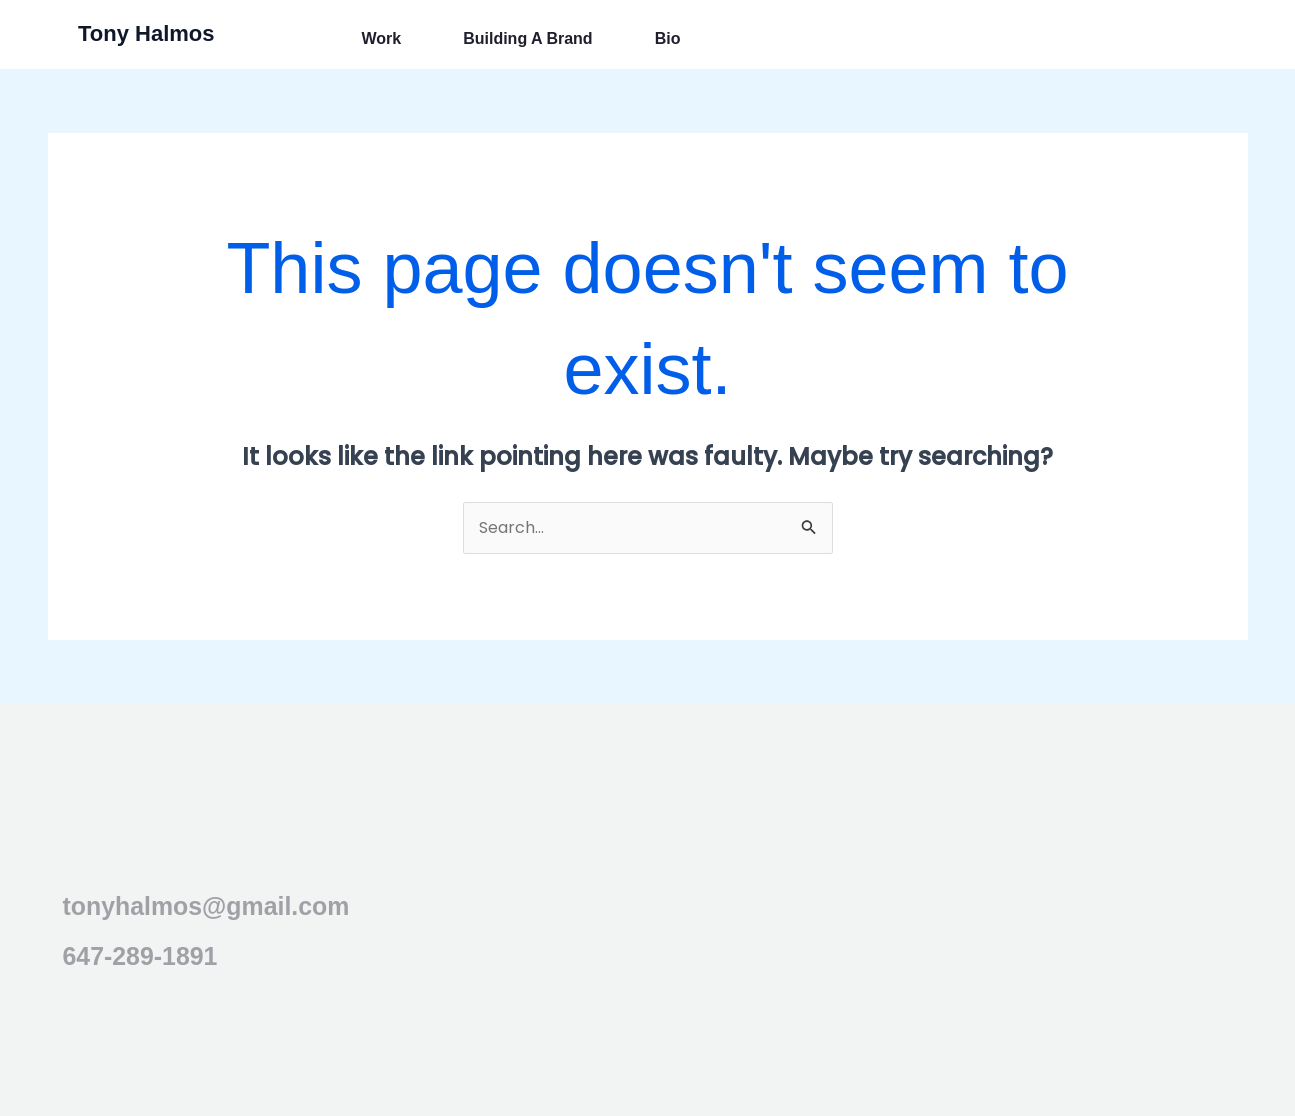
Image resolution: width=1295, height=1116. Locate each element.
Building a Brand (527, 39)
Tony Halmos (146, 33)
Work (381, 39)
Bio (668, 39)
